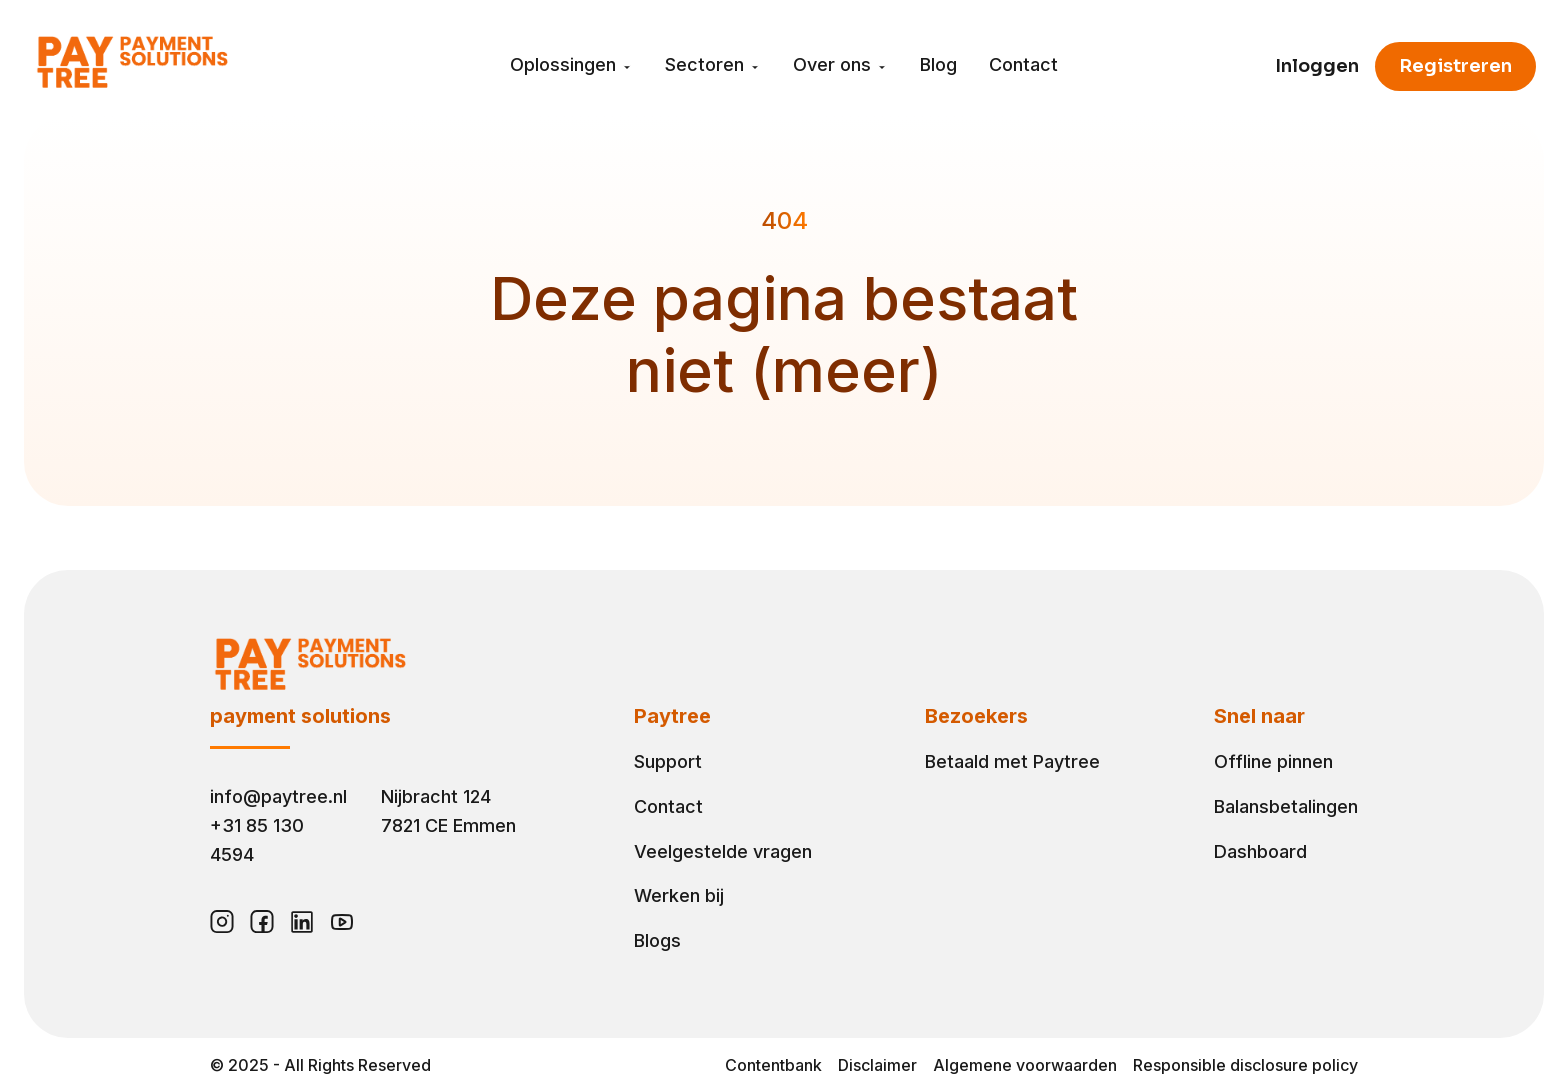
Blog (938, 65)
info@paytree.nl (278, 796)
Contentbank (773, 1065)
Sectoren (713, 65)
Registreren (1455, 66)
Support (668, 761)
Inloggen (1317, 66)
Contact (1023, 65)
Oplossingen (571, 65)
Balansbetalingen (1286, 806)
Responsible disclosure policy (1245, 1065)
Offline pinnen (1273, 761)
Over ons (840, 65)
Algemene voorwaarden (1025, 1065)
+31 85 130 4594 (257, 840)
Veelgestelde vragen (723, 851)
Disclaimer (877, 1065)
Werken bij (679, 895)
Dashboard (1260, 851)
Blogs (657, 940)
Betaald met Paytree (1012, 761)
